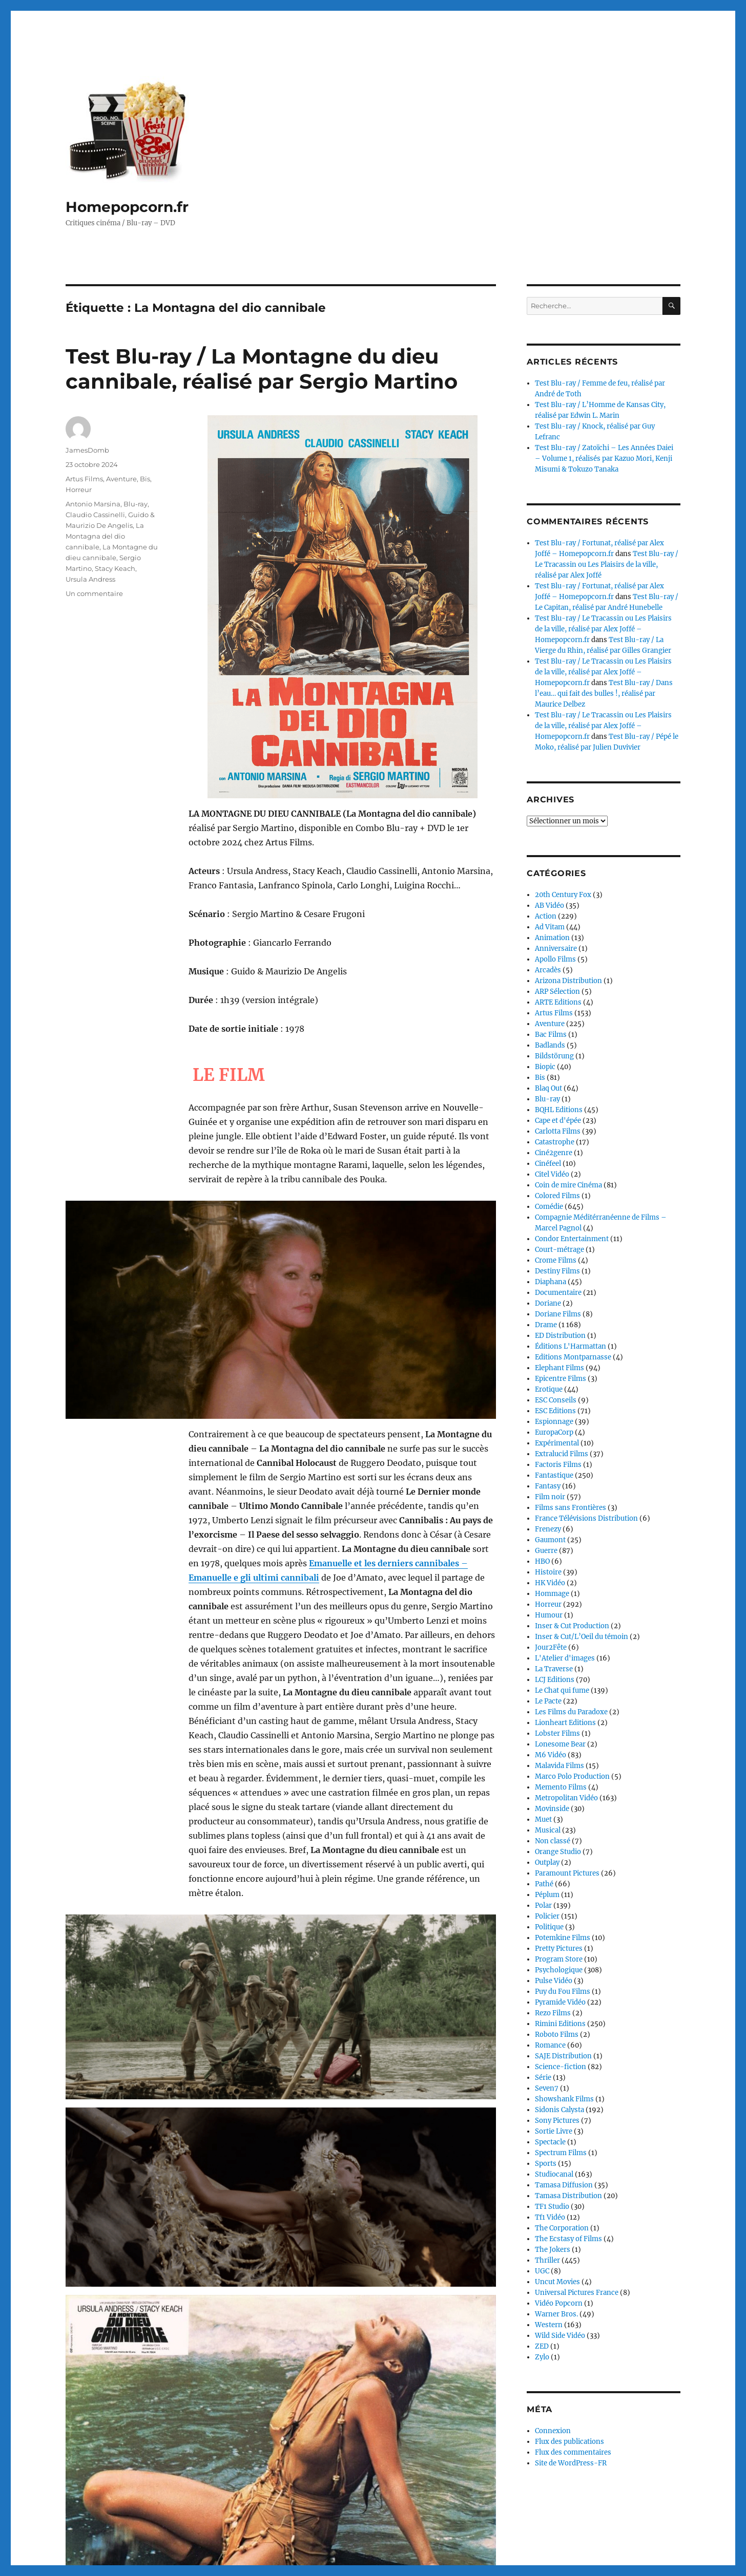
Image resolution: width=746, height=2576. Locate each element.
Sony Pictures (557, 2120)
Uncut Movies (557, 2281)
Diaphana (550, 1282)
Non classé (552, 1841)
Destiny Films (557, 1271)
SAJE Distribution (563, 2056)
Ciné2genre (553, 1152)
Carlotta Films (558, 1131)
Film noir (550, 1497)
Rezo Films (553, 2013)
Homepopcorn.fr (127, 207)
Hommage (552, 1593)
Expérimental (557, 1443)
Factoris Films (558, 1464)
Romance (550, 2045)
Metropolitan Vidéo (566, 1798)
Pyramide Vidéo (560, 2002)
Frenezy (548, 1529)
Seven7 (546, 2088)
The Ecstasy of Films (568, 2238)
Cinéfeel (548, 1163)
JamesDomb (87, 450)
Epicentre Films (560, 1378)
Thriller (547, 2260)
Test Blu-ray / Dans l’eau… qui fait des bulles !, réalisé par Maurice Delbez (604, 693)
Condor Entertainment (572, 1238)
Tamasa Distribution (568, 2195)
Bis (145, 479)
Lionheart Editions (565, 1722)
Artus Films (84, 479)
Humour (549, 1615)
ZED (542, 2346)
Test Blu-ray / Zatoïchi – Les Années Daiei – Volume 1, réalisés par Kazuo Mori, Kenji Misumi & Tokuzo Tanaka (604, 458)
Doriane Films (558, 1314)
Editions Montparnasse (573, 1357)
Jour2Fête (551, 1647)
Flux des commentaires (573, 2452)
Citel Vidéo (552, 1174)
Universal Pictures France (576, 2292)
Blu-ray (135, 504)
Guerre (546, 1550)
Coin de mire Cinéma (568, 1185)
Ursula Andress (90, 579)
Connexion (553, 2430)
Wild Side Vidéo (560, 2335)
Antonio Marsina (93, 504)
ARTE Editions (558, 1002)
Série (543, 2077)
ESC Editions (555, 1411)
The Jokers (552, 2249)
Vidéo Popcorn (559, 2303)
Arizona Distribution (568, 980)
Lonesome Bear (560, 1744)
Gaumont (550, 1540)
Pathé (544, 1884)
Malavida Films (559, 1765)
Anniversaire (556, 948)
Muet (543, 1819)
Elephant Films (559, 1368)
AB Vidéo (549, 905)
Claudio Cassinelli (95, 514)
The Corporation (562, 2228)
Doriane (548, 1303)
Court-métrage (559, 1249)
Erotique (549, 1389)
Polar (543, 1905)
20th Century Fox (563, 894)
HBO (542, 1561)
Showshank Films (564, 2099)
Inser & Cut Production (572, 1626)
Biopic (545, 1066)
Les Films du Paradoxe (571, 1712)
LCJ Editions (554, 1679)
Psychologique (559, 1970)
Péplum (547, 1894)
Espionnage (554, 1421)
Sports (545, 2163)
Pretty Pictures (559, 1948)
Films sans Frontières (570, 1507)
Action (545, 916)
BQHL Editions (559, 1109)
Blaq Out (548, 1088)
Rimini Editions (560, 2023)
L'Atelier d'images (565, 1658)
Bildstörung (554, 1056)
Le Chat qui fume (562, 1690)
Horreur (79, 489)
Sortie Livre (553, 2131)
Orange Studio (558, 1851)
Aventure (121, 479)
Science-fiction (560, 2066)
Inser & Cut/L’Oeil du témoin (581, 1636)
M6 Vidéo (550, 1755)
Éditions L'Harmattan (570, 1346)
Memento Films (561, 1787)
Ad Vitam (550, 927)
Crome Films (555, 1260)
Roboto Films (556, 2034)
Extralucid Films (561, 1454)
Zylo (542, 2357)
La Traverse (554, 1669)
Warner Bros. (556, 2314)
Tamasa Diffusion (564, 2185)
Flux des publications (569, 2441)
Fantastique (554, 1475)
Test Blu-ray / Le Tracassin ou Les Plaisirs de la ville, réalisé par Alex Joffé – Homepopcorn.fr (603, 629)
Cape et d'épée (558, 1120)
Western (549, 2324)
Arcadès (548, 970)
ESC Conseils (555, 1400)
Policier (547, 1916)
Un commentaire (94, 593)
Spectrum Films (561, 2152)
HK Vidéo (550, 1583)
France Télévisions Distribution (586, 1518)
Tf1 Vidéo (550, 2217)
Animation (552, 937)
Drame (546, 1325)
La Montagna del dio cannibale (105, 536)
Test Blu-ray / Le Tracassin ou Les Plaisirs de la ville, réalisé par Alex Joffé (606, 564)
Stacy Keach (115, 568)
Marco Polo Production (572, 1776)
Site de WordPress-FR (571, 2463)
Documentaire (558, 1292)
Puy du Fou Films (562, 1991)
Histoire (548, 1572)
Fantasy (548, 1486)
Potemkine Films (562, 1937)
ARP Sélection (557, 991)
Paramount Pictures (567, 1873)
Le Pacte (548, 1701)
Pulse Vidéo (553, 1980)
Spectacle (550, 2142)
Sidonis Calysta (559, 2109)
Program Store (559, 1959)
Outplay (547, 1862)
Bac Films (551, 1034)
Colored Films (557, 1195)
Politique (549, 1927)
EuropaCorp (554, 1432)
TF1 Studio (552, 2206)
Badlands (550, 1045)
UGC (542, 2271)
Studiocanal (554, 2174)
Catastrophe (554, 1142)
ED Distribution (560, 1335)
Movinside (552, 1808)
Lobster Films (557, 1733)
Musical (548, 1830)
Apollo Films (555, 959)
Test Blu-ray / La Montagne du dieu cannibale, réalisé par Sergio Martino (262, 369)
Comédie (549, 1206)
